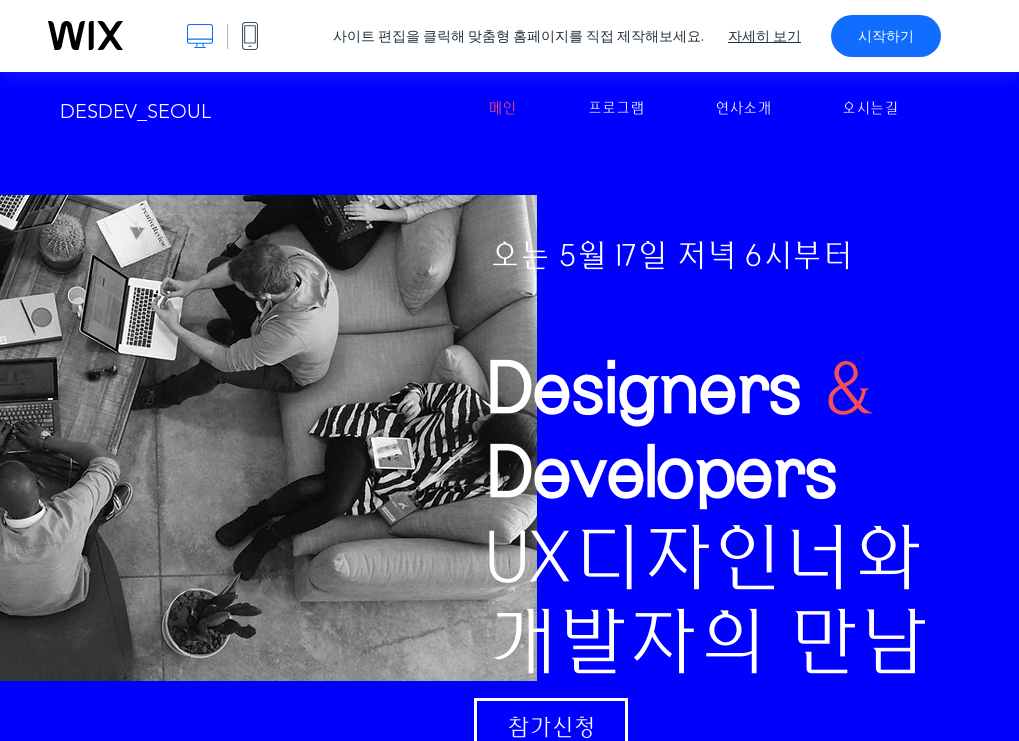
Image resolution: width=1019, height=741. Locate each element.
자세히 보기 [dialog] (764, 36)
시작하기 (886, 36)
